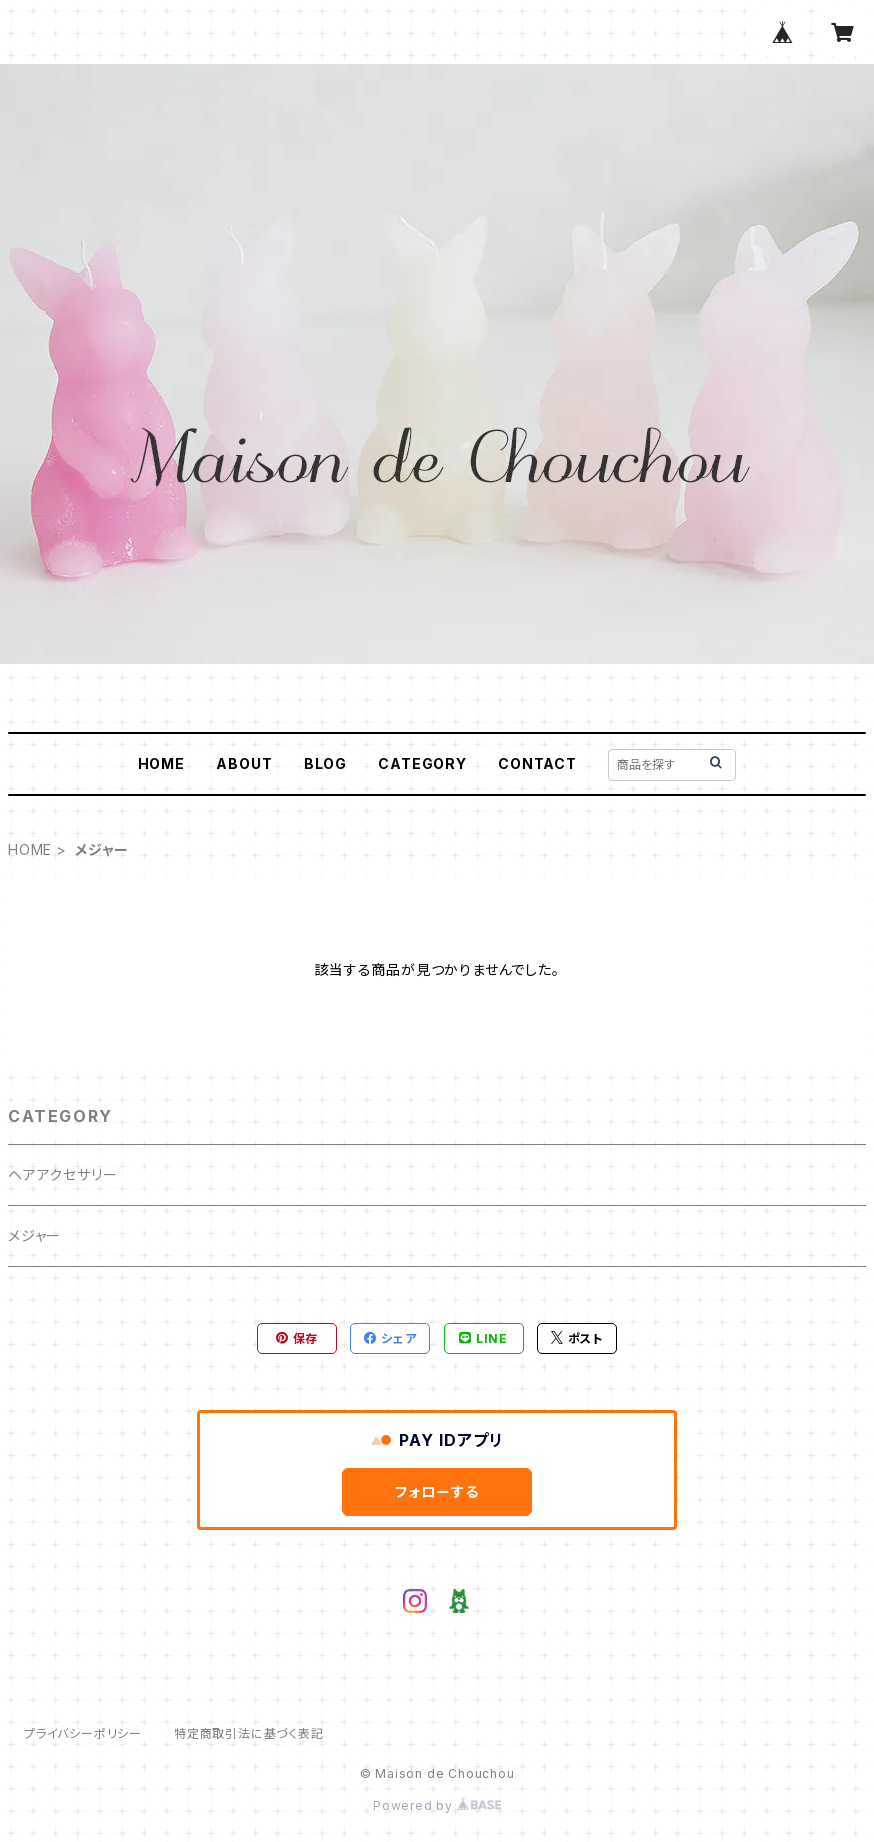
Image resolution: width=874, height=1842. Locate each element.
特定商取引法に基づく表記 (249, 1733)
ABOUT (244, 763)
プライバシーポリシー (83, 1733)
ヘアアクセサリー (62, 1174)
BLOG (325, 763)
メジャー (34, 1235)
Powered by (437, 1805)
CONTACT (537, 763)
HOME (161, 763)
